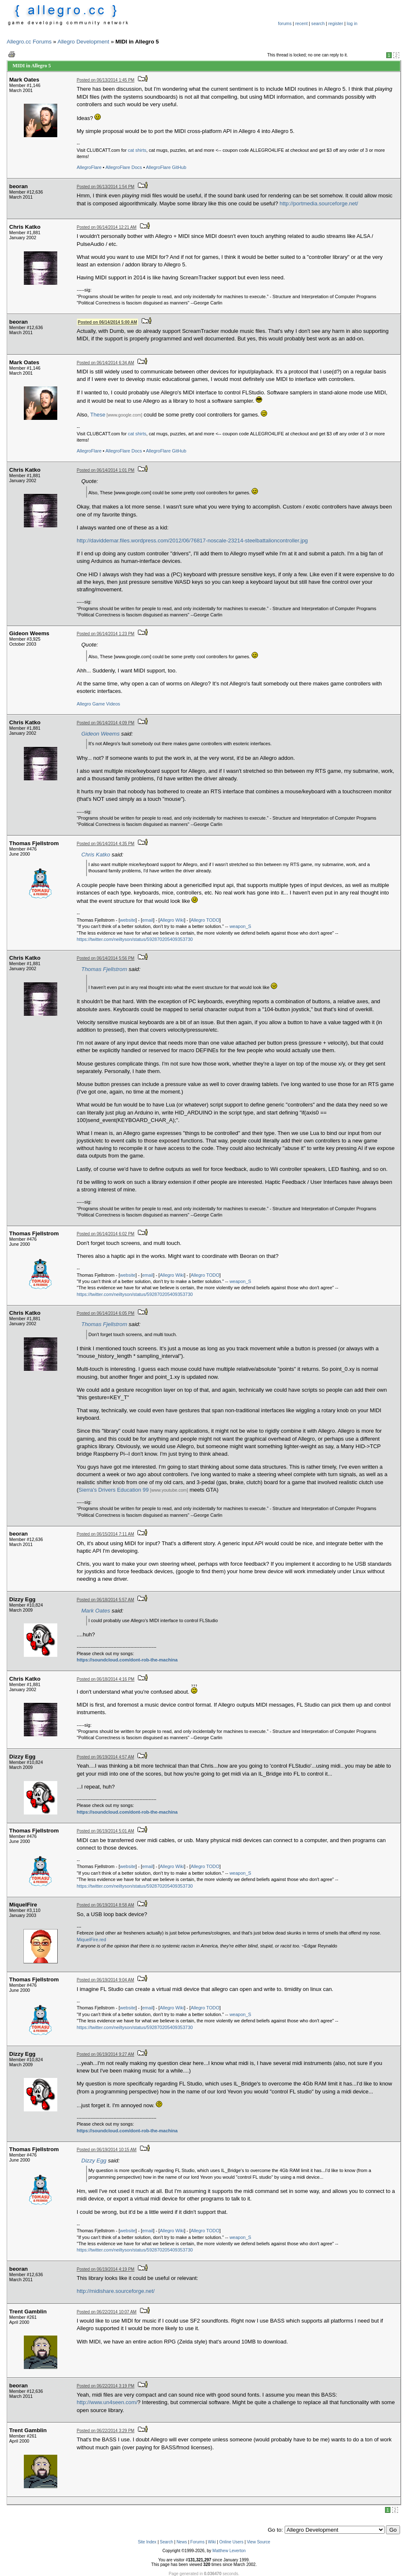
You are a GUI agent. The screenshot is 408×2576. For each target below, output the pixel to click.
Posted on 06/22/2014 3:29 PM (106, 2430)
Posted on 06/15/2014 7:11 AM (105, 1534)
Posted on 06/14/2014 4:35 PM (106, 843)
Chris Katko (96, 854)
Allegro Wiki (172, 920)
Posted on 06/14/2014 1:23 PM (106, 633)
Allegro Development (84, 41)
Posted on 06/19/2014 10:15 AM (107, 2149)
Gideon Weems (101, 734)
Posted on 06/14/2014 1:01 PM (106, 470)
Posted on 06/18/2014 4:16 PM (106, 1679)
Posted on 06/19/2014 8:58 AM (105, 1905)
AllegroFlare (89, 167)
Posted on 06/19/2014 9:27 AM (105, 2054)
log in (352, 23)
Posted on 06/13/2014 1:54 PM (106, 186)
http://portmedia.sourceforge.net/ (319, 203)
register (335, 23)
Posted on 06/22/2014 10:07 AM (107, 2312)
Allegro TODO (205, 920)
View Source (258, 2542)
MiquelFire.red (91, 1939)
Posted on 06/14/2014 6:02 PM (106, 1234)
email (147, 920)
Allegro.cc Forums (29, 41)
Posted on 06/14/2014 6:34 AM (105, 362)
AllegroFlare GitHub (166, 167)
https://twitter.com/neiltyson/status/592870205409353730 (135, 939)
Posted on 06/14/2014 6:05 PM (106, 1313)
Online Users (231, 2542)
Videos (113, 703)
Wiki (212, 2542)
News (181, 2542)
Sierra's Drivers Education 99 (114, 1490)
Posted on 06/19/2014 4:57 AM (105, 1757)
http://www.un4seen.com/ (107, 2402)
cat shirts (137, 150)
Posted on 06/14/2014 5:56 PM (106, 958)
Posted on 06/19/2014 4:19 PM (106, 2269)
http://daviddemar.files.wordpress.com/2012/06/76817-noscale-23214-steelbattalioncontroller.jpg (192, 540)
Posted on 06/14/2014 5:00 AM (107, 322)
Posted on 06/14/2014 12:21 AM (107, 227)
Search (166, 2542)
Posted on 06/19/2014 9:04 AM (105, 1980)
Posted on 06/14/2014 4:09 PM (106, 723)
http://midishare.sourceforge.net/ (116, 2291)
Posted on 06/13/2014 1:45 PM (106, 80)
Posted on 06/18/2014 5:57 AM (105, 1599)
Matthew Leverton (229, 2550)
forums (285, 23)
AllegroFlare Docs (123, 167)
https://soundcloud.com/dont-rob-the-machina (127, 1659)
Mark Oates (96, 1610)
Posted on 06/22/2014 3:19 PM (106, 2386)
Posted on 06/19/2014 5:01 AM (105, 1831)
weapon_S (240, 926)
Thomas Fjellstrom (105, 969)
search (318, 23)
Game (98, 703)
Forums (197, 2542)
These (97, 414)
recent (301, 23)
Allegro (84, 703)
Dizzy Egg (94, 2160)
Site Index (147, 2542)
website (127, 920)
